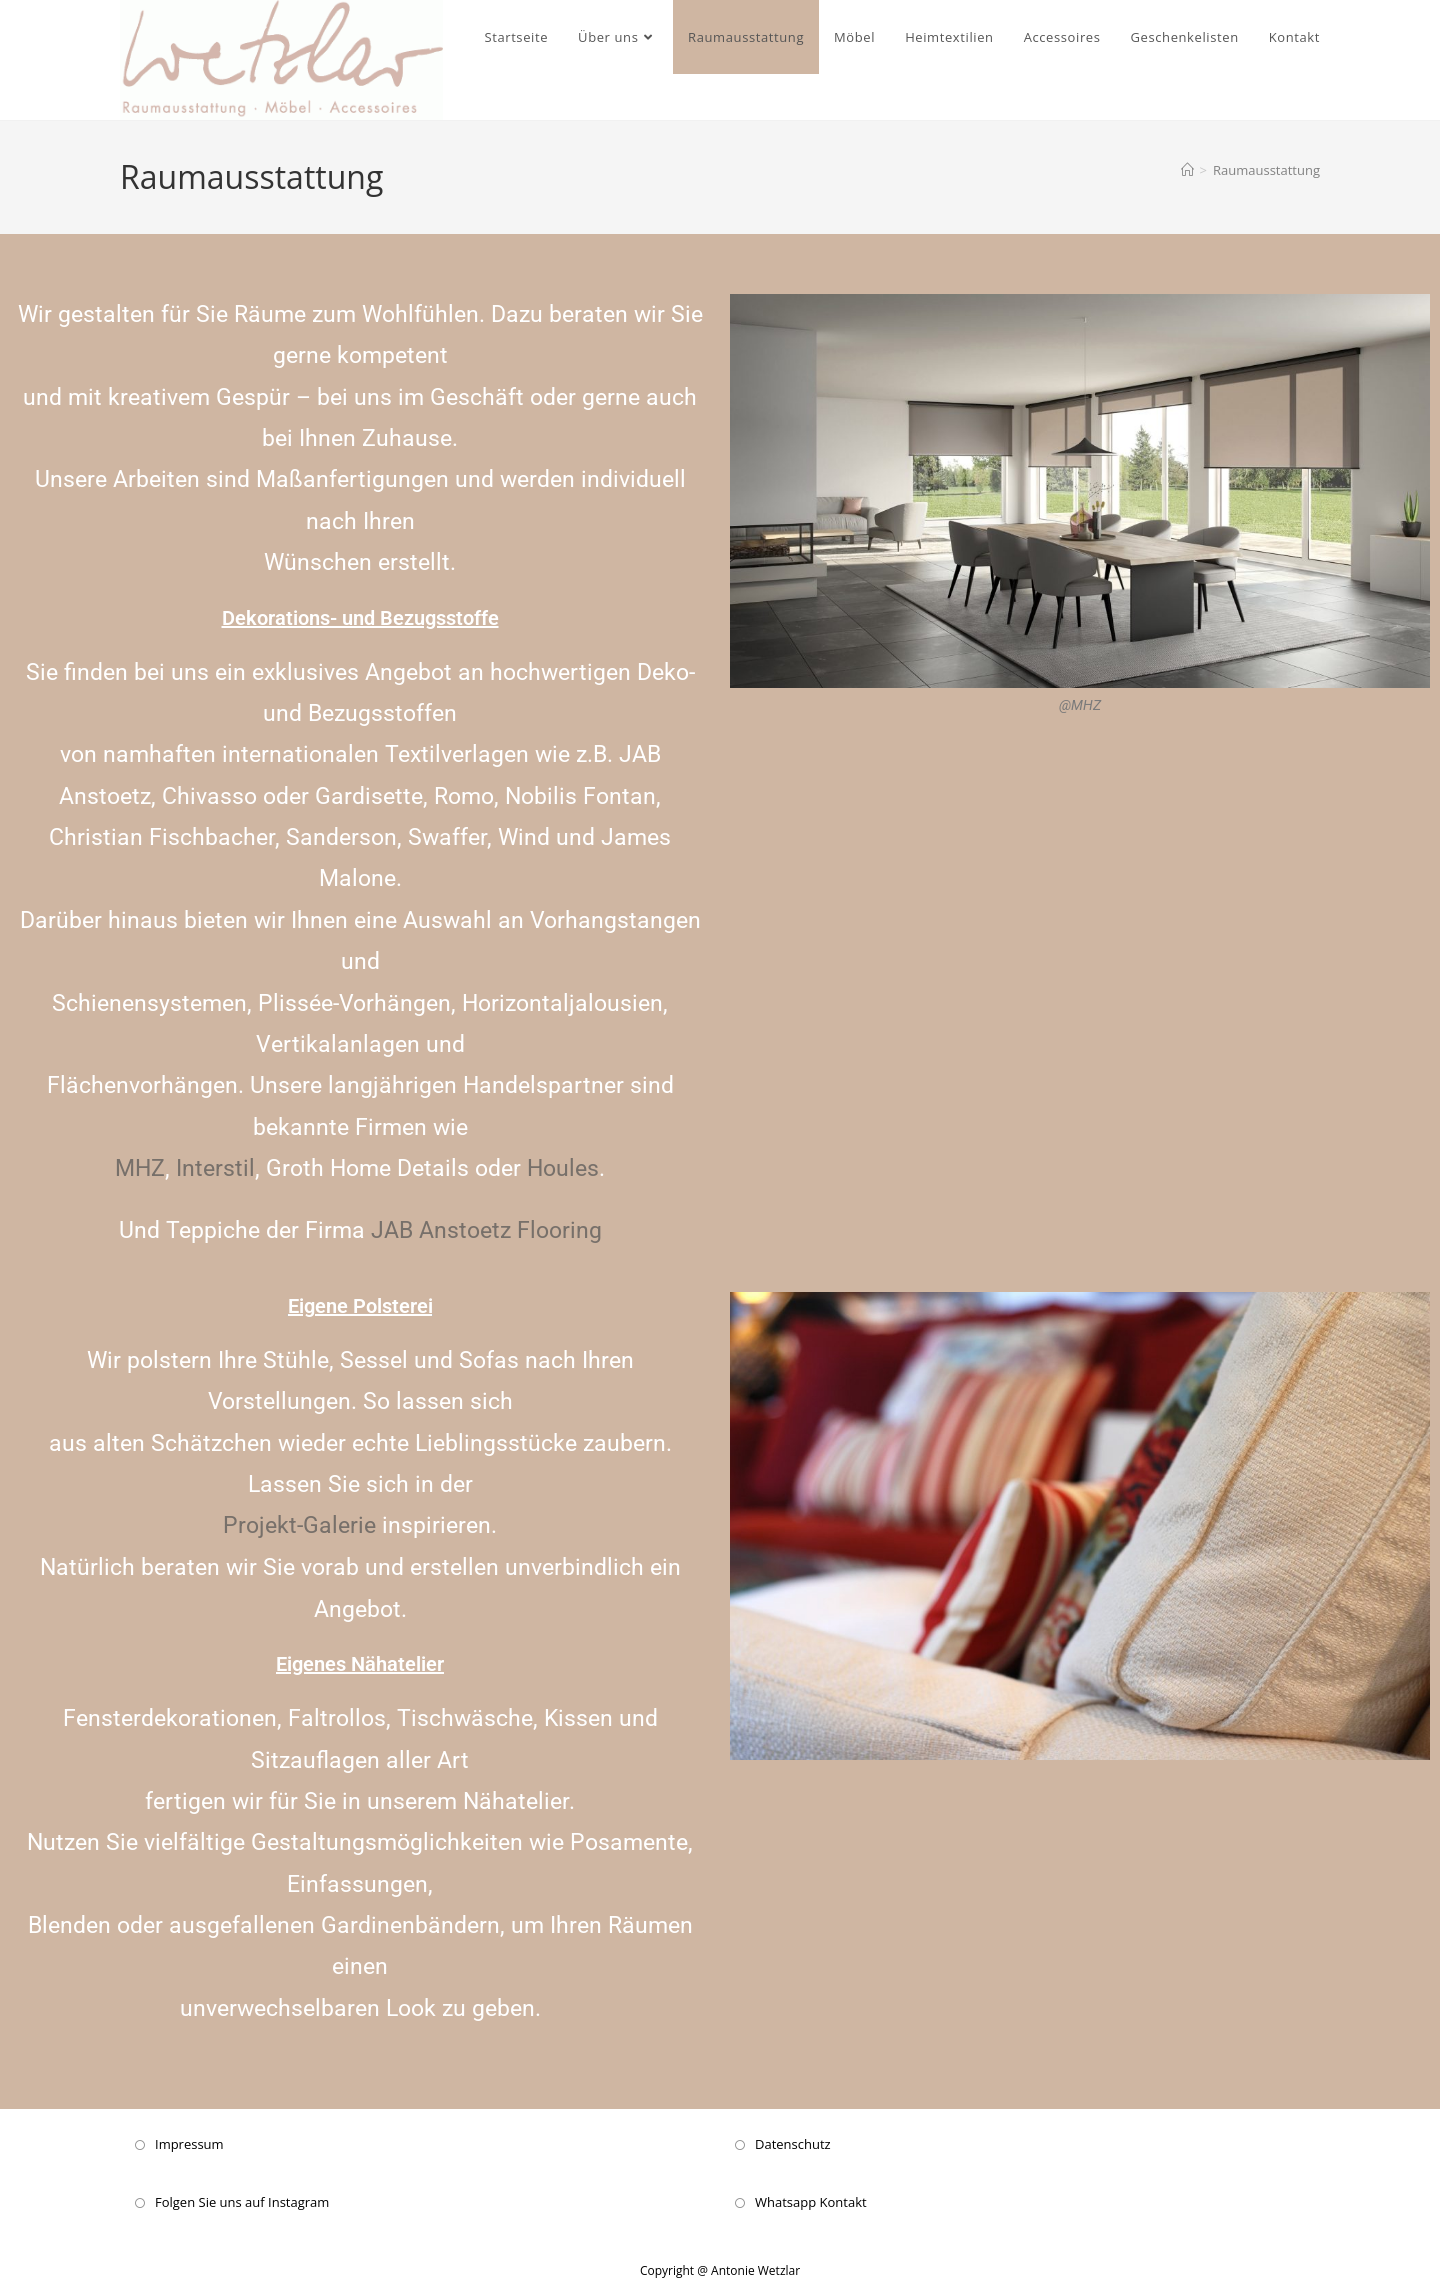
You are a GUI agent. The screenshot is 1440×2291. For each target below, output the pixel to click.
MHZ (140, 1168)
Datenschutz (793, 2143)
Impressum (189, 2143)
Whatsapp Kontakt (811, 2201)
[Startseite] (1187, 170)
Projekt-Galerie (299, 1525)
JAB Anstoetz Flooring (486, 1230)
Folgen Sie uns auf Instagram (242, 2201)
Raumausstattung (1266, 170)
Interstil (212, 1168)
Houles (563, 1168)
